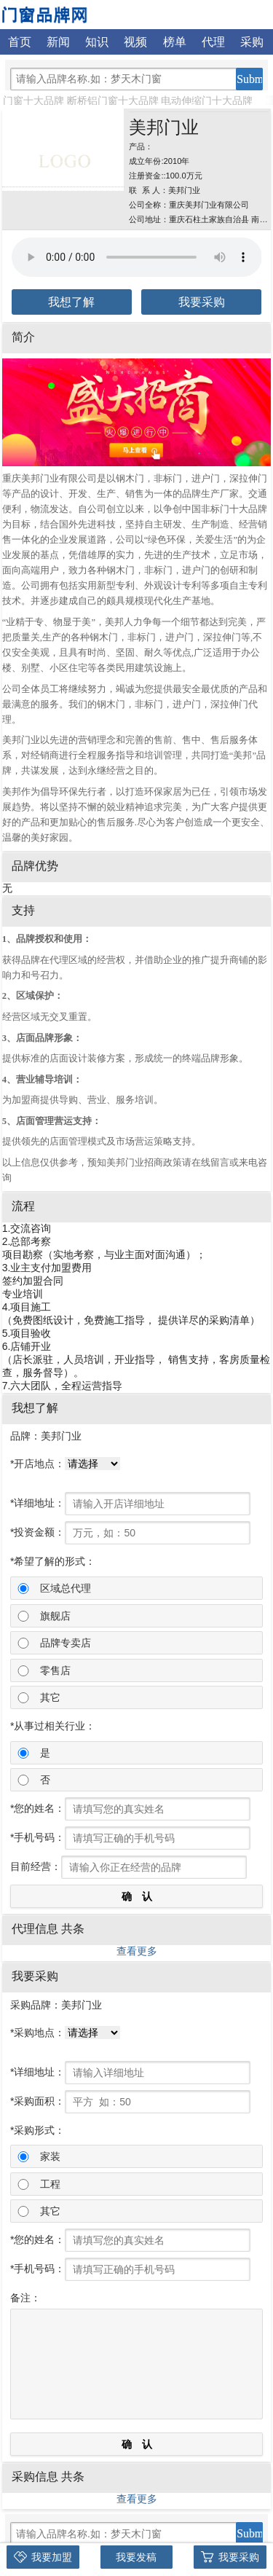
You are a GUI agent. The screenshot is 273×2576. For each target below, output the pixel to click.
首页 (19, 42)
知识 (96, 42)
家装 (50, 2156)
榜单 (174, 42)
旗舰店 (55, 1616)
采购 (252, 42)
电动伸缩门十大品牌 (207, 100)
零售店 (55, 1670)
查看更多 (136, 1951)
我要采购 (201, 302)
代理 (213, 42)
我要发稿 (136, 2557)
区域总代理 (65, 1588)
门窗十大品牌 (33, 100)
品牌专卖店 (65, 1643)
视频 (135, 42)
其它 (50, 1697)
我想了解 (71, 302)
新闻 (58, 42)
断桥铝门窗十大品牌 (113, 100)
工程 (50, 2184)
